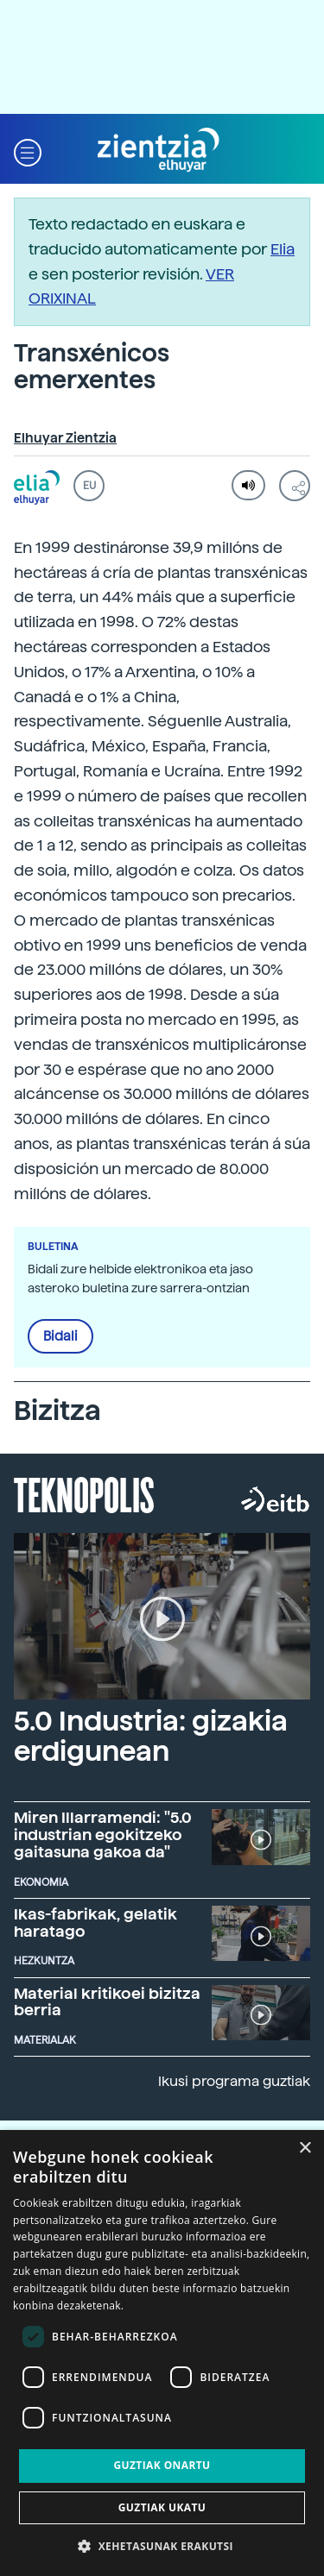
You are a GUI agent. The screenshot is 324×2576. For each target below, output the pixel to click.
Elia (282, 249)
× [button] (304, 2148)
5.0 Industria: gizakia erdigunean (151, 1736)
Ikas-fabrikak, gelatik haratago (95, 1922)
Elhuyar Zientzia (65, 438)
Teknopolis (84, 1493)
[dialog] (162, 2353)
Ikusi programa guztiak (234, 2081)
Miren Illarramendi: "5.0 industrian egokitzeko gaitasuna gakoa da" (103, 1834)
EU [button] (89, 486)
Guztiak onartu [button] (161, 2465)
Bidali (60, 1336)
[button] (27, 150)
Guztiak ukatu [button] (162, 2507)
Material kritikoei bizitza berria (107, 2002)
